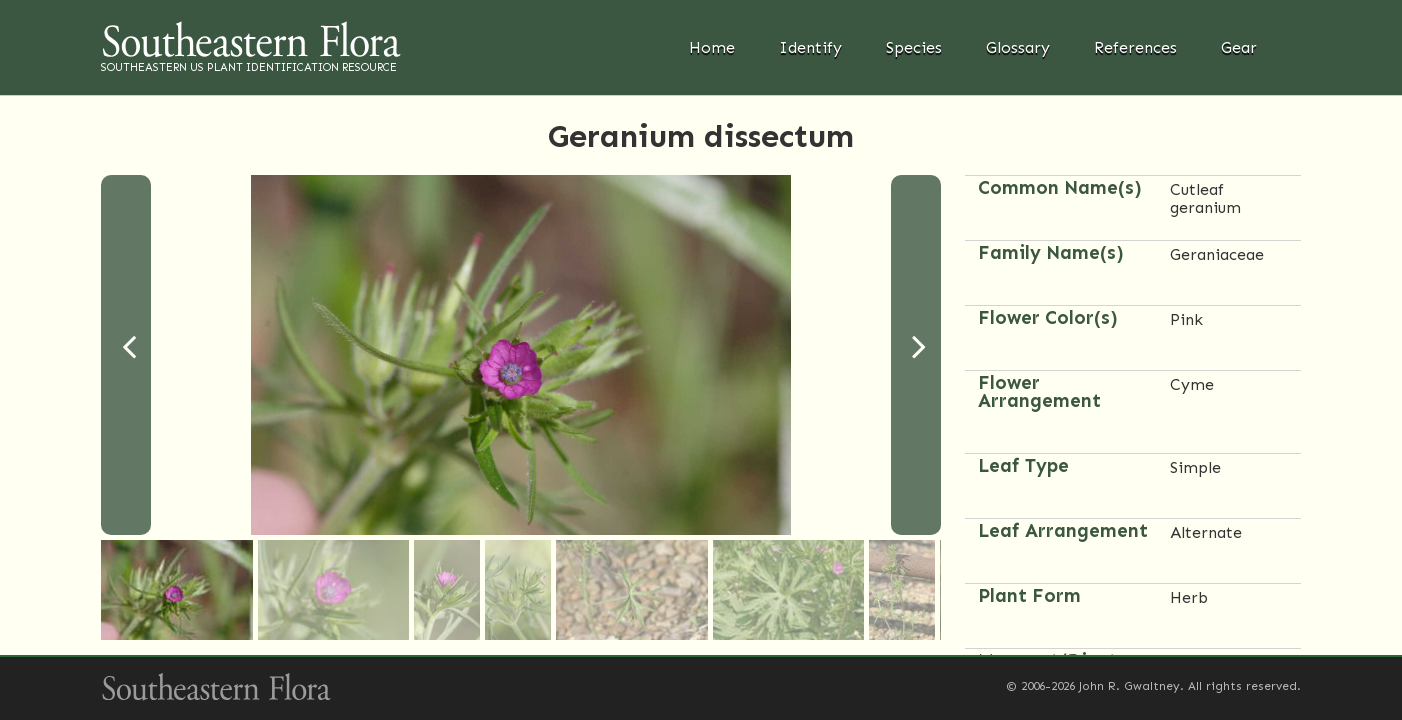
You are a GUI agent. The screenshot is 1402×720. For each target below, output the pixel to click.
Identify (810, 47)
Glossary (1018, 47)
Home (712, 47)
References (1135, 47)
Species (914, 47)
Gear (1239, 47)
